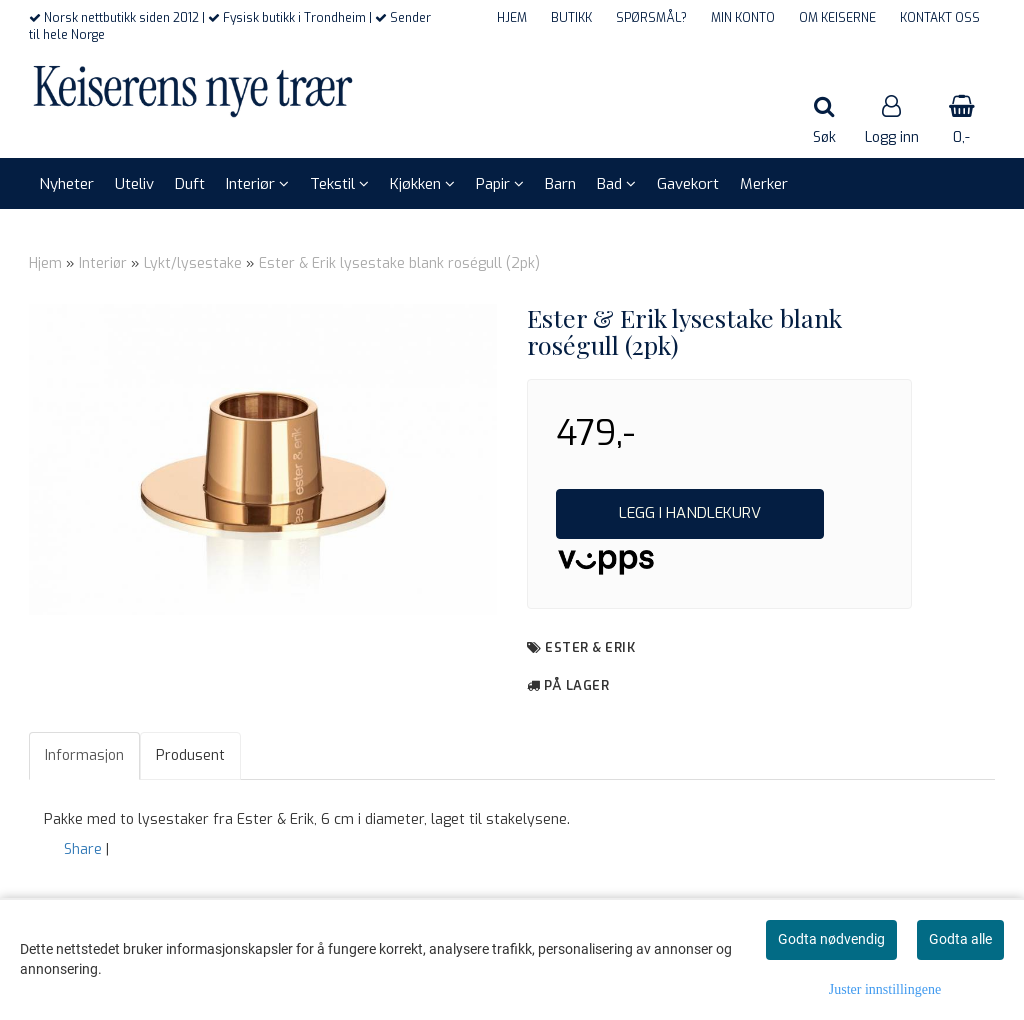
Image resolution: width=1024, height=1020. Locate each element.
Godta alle (960, 939)
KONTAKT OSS (940, 18)
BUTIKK (571, 18)
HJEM (512, 18)
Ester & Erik (590, 647)
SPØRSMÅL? (651, 18)
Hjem (45, 263)
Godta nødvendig (831, 939)
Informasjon (84, 755)
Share (83, 849)
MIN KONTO (743, 18)
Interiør (103, 263)
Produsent (190, 755)
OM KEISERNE (837, 18)
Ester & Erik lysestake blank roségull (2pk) (399, 263)
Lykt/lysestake (193, 263)
